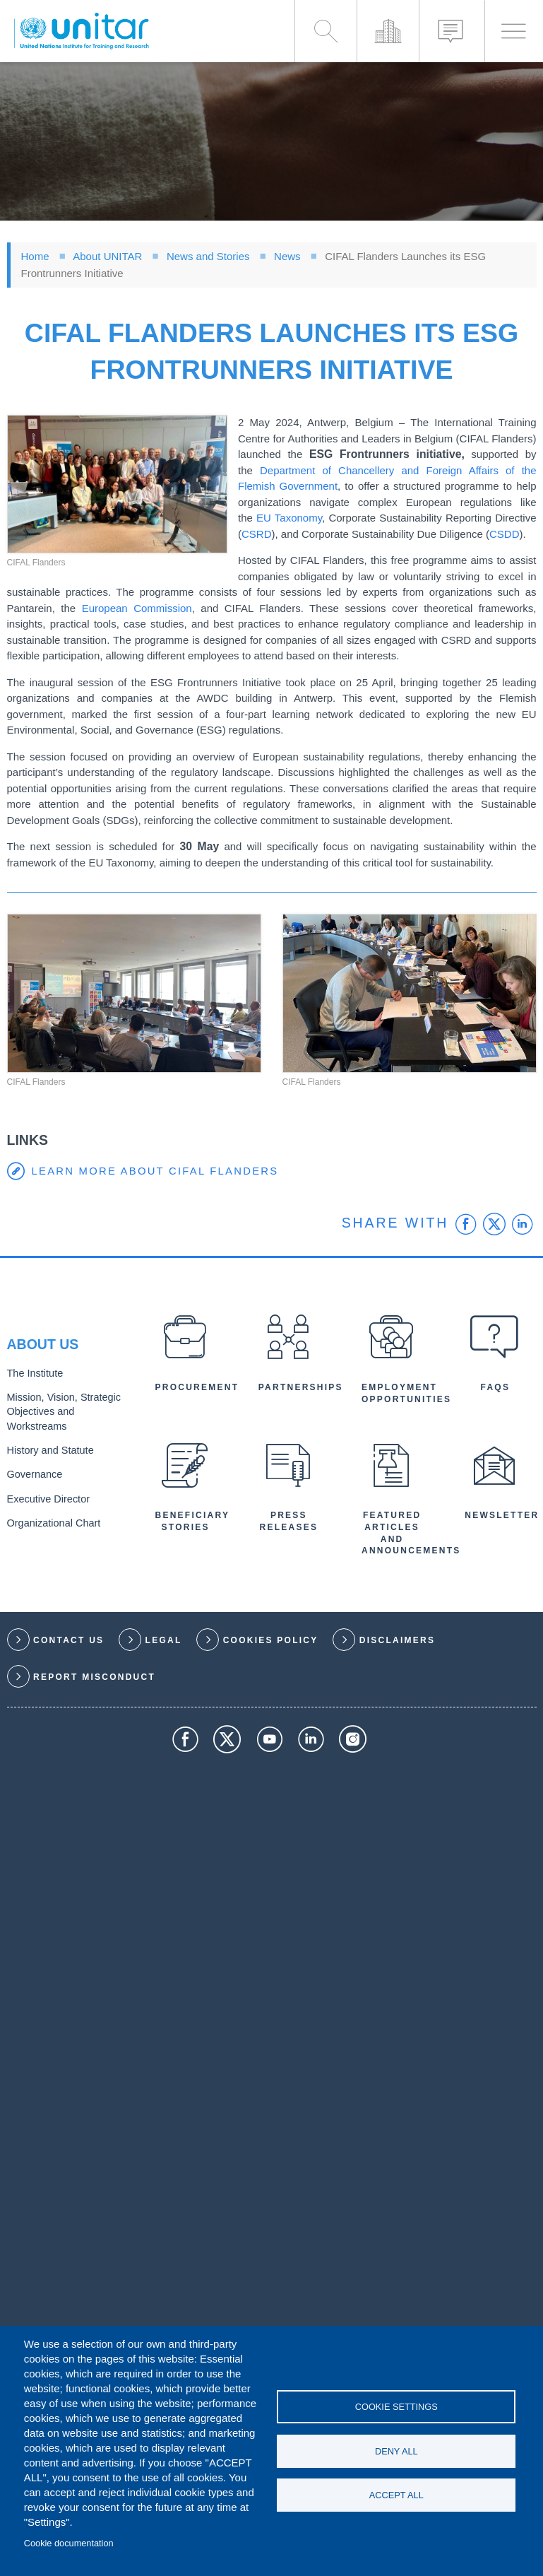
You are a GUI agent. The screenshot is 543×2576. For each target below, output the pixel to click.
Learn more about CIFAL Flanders (156, 1171)
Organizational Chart (51, 1519)
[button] (117, 484)
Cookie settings (396, 2406)
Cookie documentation (69, 2543)
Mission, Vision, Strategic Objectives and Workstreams (60, 1412)
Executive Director (46, 1495)
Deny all (396, 2451)
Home (35, 256)
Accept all (396, 2496)
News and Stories (208, 256)
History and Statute (47, 1449)
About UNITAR (107, 256)
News (287, 256)
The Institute (33, 1375)
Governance (33, 1472)
